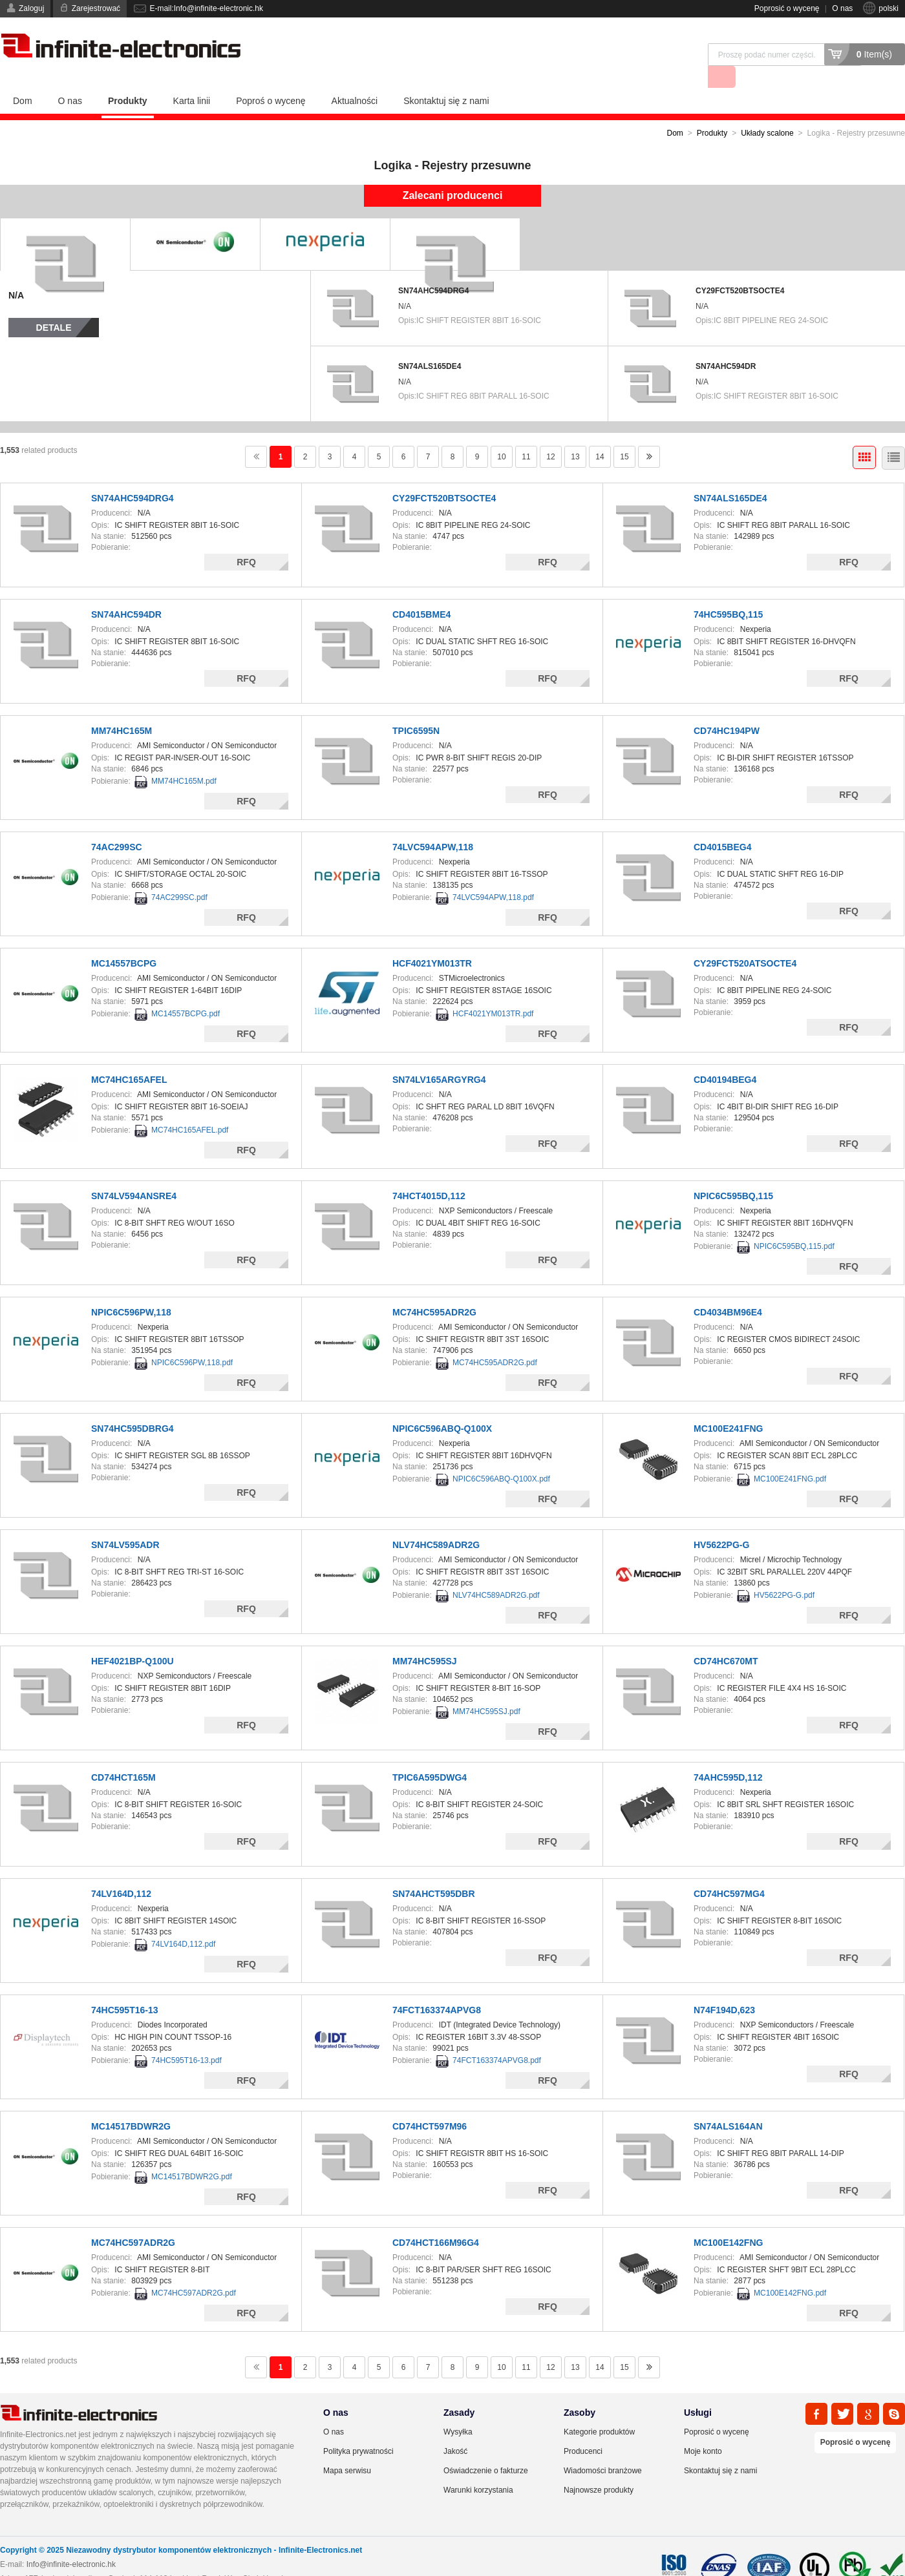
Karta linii (192, 78)
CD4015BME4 (421, 592)
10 (501, 434)
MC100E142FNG (728, 2220)
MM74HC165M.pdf (184, 758)
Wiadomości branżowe (603, 2448)
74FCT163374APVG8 (436, 1987)
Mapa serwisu (347, 2448)
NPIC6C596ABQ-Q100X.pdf (501, 1456)
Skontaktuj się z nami (446, 78)
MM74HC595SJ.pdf (486, 1688)
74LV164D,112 (121, 1871)
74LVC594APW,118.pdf (493, 874)
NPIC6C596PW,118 (131, 1289)
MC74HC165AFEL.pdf (189, 1107)
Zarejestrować (96, 8)
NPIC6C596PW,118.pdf (192, 1340)
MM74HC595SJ (424, 1638)
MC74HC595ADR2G (434, 1289)
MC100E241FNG (728, 1406)
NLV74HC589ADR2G (436, 1522)
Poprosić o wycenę (787, 8)
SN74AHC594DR (726, 343)
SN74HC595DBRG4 (132, 1406)
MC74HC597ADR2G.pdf (193, 2270)
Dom (22, 78)
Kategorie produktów (599, 2409)
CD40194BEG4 (725, 1057)
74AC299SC (116, 824)
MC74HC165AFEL (129, 1057)
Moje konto (703, 2428)
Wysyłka (458, 2409)
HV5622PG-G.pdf (784, 1572)
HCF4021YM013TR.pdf (492, 991)
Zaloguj (31, 8)
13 (575, 434)
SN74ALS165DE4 (429, 343)
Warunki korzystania (478, 2467)
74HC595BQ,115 (728, 592)
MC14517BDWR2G (131, 2104)
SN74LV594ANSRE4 (133, 1173)
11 (526, 434)
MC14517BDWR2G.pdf (191, 2154)
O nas (842, 8)
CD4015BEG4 (723, 824)
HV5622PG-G (721, 1522)
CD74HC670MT (726, 1638)
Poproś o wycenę (270, 78)
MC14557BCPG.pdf (185, 991)
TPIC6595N (416, 708)
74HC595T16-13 (124, 1987)
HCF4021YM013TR (432, 941)
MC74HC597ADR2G (133, 2220)
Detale (54, 305)
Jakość (455, 2428)
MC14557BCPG (123, 941)
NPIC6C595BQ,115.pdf (794, 1223)
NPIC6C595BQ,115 (733, 1173)
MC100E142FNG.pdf (790, 2270)
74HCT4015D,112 (428, 1173)
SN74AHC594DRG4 (433, 268)
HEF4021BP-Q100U (132, 1638)
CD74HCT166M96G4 (435, 2220)
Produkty (127, 78)
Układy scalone (767, 110)
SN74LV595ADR (125, 1522)
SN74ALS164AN (728, 2104)
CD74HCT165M (123, 1755)
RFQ (246, 539)
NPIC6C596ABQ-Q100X (442, 1406)
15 (624, 434)
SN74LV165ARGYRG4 (438, 1057)
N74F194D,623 (724, 1987)
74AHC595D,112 (728, 1755)
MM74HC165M (121, 708)
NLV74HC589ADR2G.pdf (496, 1572)
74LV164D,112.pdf (183, 1921)
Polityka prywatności (358, 2428)
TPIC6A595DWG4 (429, 1755)
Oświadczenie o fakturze (485, 2448)
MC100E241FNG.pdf (790, 1456)
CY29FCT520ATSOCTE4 (745, 941)
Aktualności (355, 78)
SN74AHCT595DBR (433, 1871)
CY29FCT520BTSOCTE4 (740, 268)
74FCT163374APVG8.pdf (496, 2037)
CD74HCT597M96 (429, 2104)
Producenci (583, 2428)
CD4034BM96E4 (728, 1289)
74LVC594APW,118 (432, 824)
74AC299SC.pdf (179, 874)
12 (550, 434)
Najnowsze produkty (599, 2467)
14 (599, 434)
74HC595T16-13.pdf (186, 2037)
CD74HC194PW (727, 708)
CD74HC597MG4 (729, 1871)
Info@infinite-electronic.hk (71, 2541)
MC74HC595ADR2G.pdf (494, 1340)
